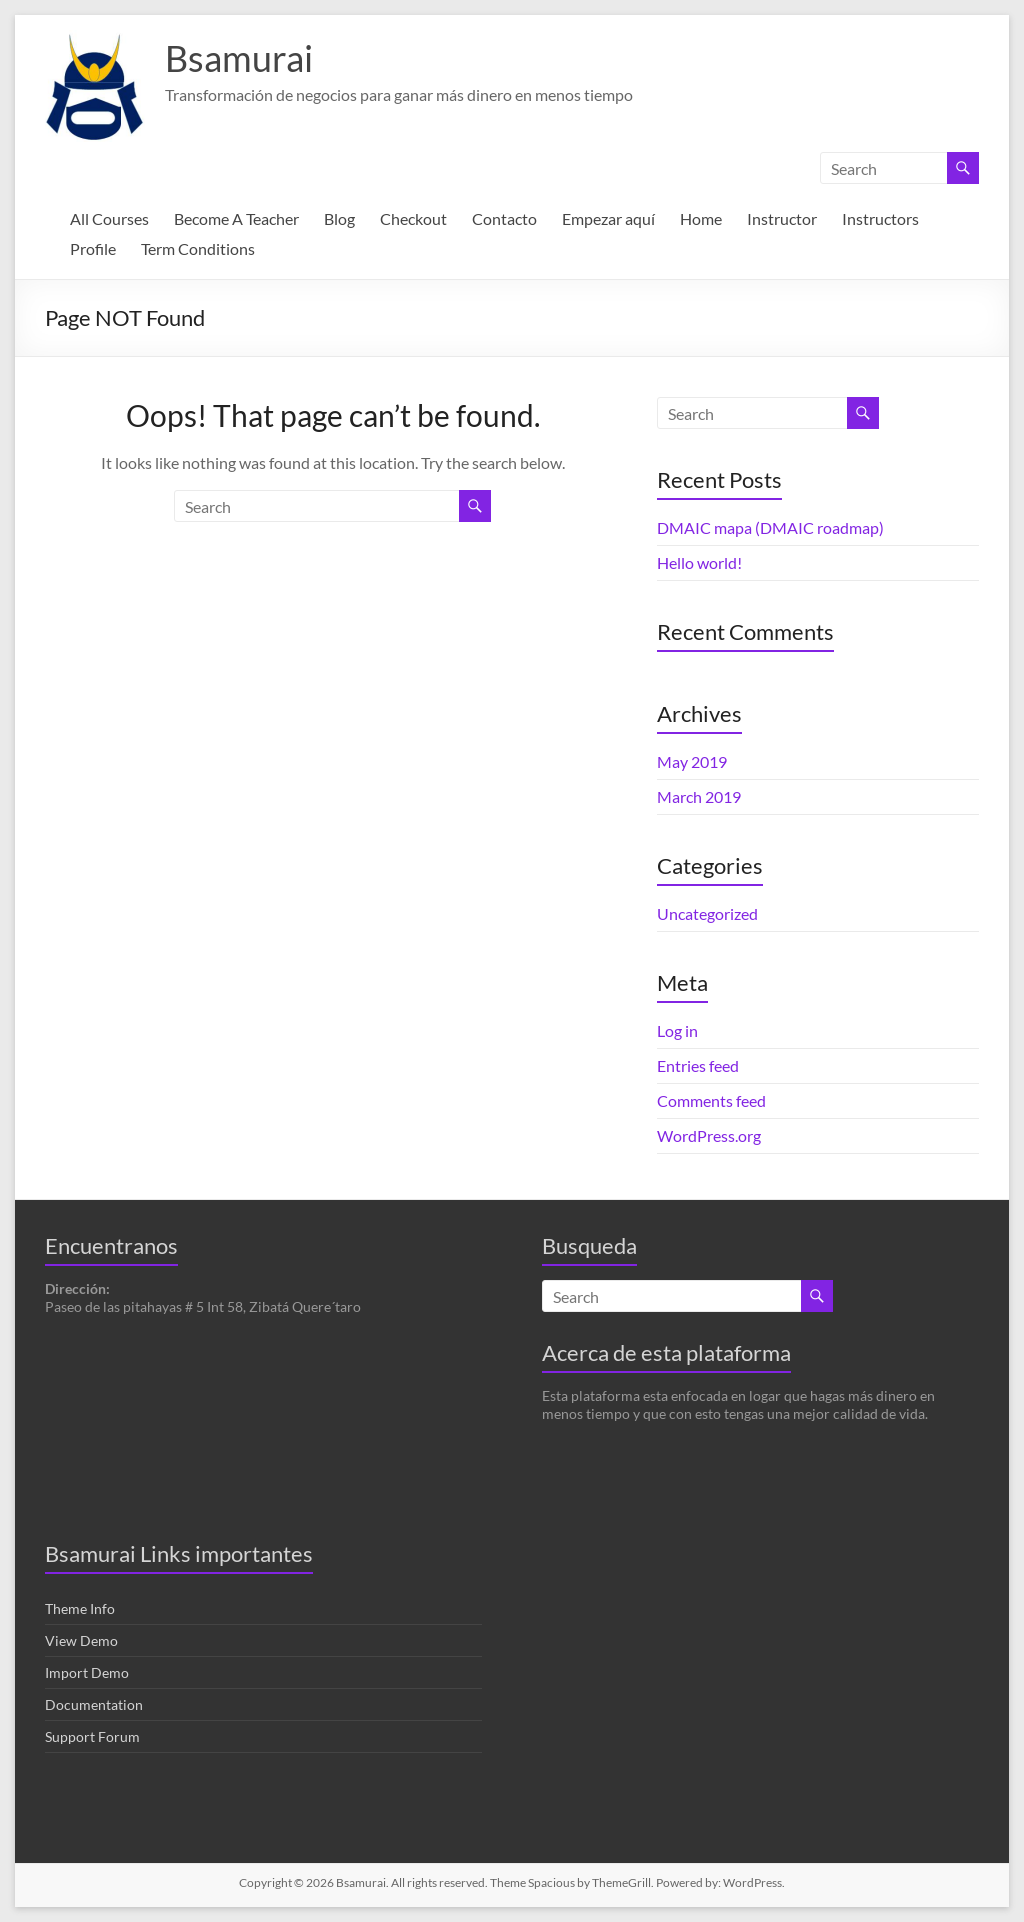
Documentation (94, 1704)
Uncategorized (707, 913)
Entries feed (698, 1065)
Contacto (504, 218)
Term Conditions (198, 248)
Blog (339, 218)
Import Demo (87, 1672)
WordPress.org (709, 1135)
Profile (93, 248)
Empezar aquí (608, 218)
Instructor (782, 218)
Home (701, 218)
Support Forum (92, 1736)
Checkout (413, 218)
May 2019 (692, 761)
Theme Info (80, 1608)
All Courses (109, 218)
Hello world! (699, 562)
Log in (677, 1030)
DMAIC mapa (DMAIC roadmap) (770, 527)
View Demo (81, 1640)
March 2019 (699, 796)
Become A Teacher (236, 218)
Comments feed (711, 1100)
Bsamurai (239, 58)
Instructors (880, 218)
